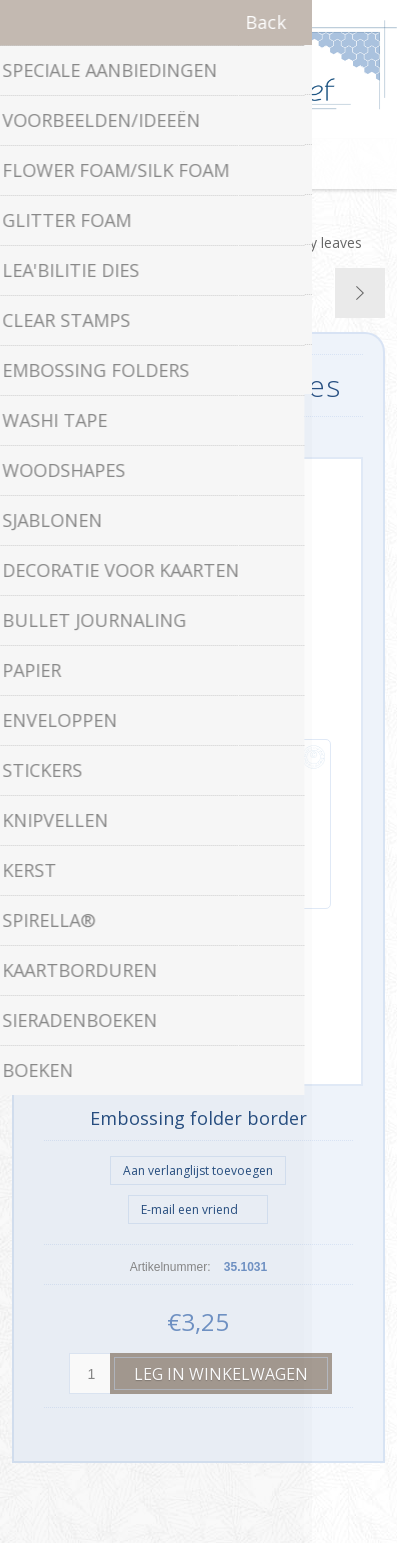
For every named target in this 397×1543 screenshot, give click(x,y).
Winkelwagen (224, 164)
